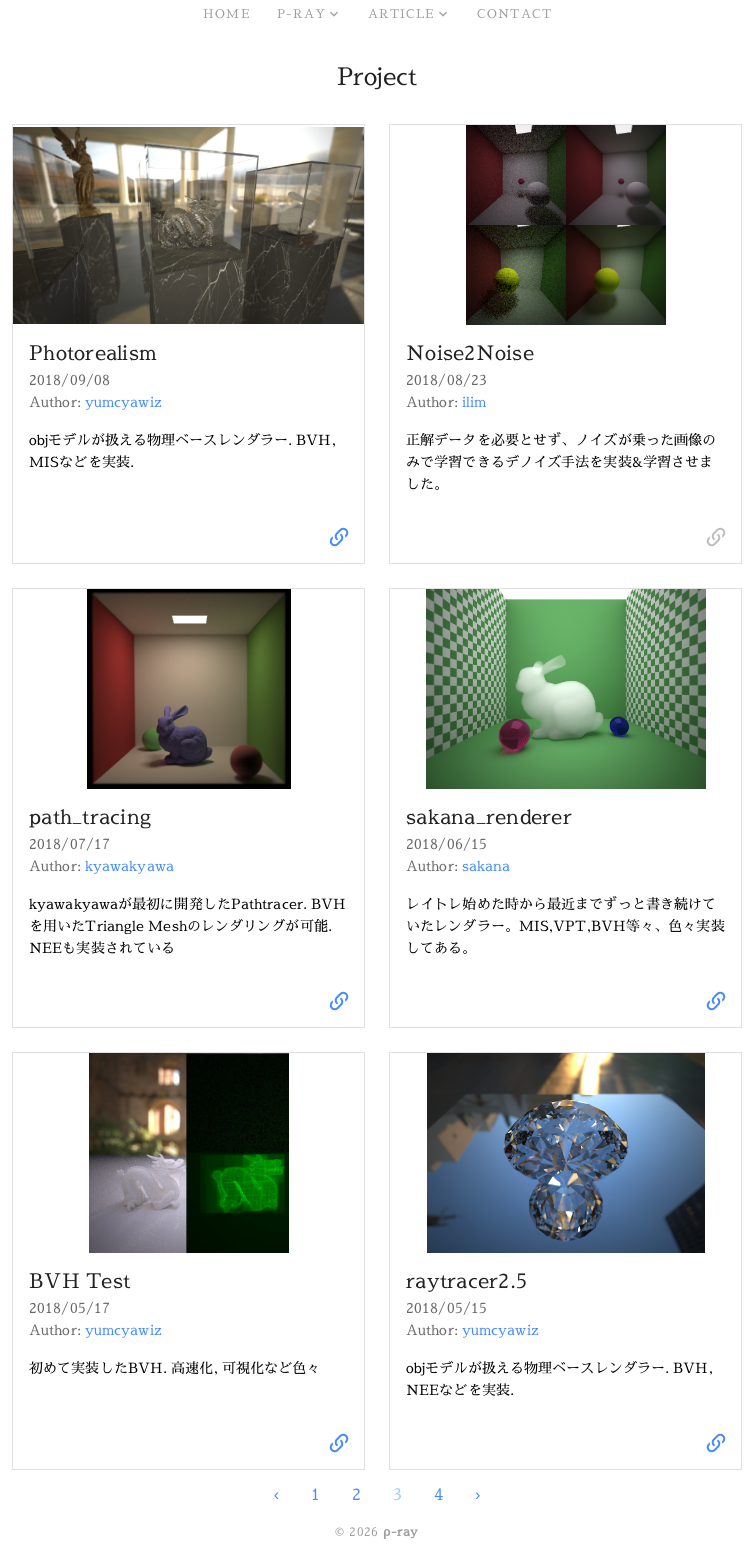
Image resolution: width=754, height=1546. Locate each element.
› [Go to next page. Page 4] (477, 1494)
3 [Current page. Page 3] (397, 1494)
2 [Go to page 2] (356, 1494)
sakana (486, 865)
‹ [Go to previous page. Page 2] (276, 1494)
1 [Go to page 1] (315, 1494)
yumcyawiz (123, 401)
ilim (474, 401)
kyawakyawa (129, 865)
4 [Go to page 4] (438, 1494)
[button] (308, 14)
